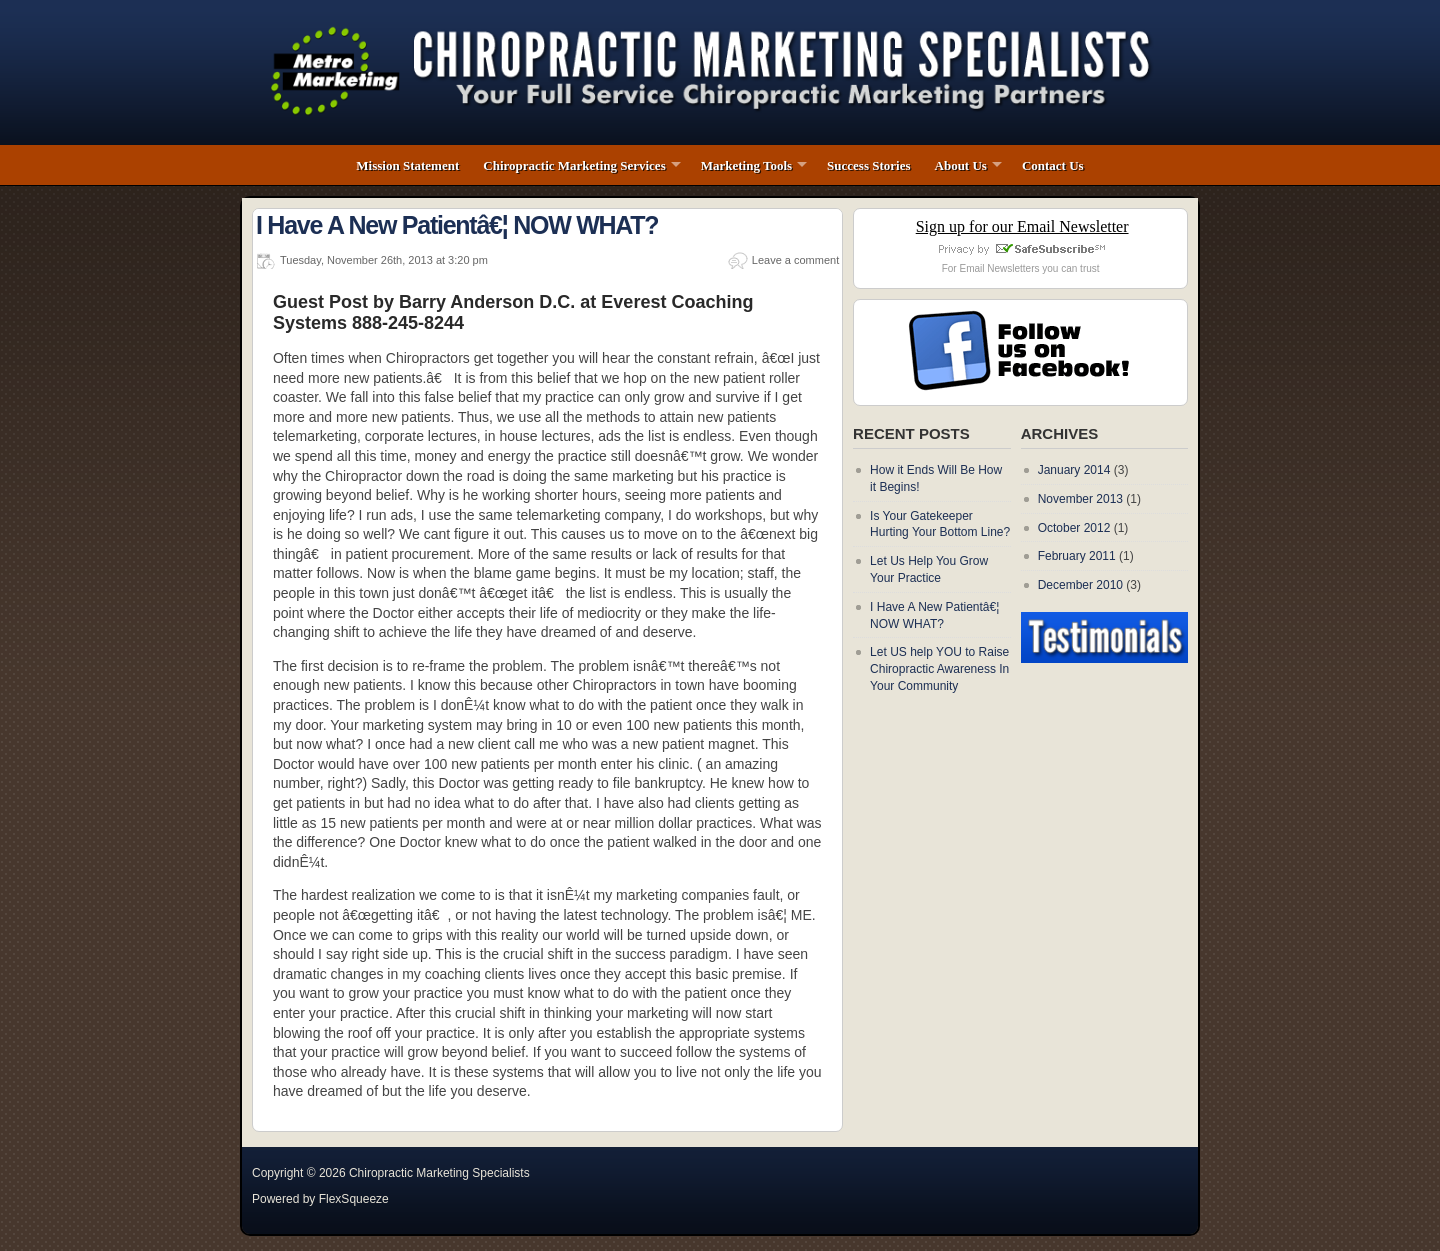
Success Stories (868, 165)
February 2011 (1077, 556)
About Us (961, 165)
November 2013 (1080, 499)
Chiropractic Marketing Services (574, 165)
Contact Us (1053, 165)
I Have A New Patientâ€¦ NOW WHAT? (457, 225)
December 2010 (1080, 585)
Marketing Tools (746, 165)
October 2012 (1074, 528)
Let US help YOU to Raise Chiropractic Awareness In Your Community (939, 669)
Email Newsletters (999, 268)
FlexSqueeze (354, 1199)
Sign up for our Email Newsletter (1022, 226)
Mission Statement (407, 165)
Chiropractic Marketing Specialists (439, 1173)
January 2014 (1074, 470)
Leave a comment (795, 260)
